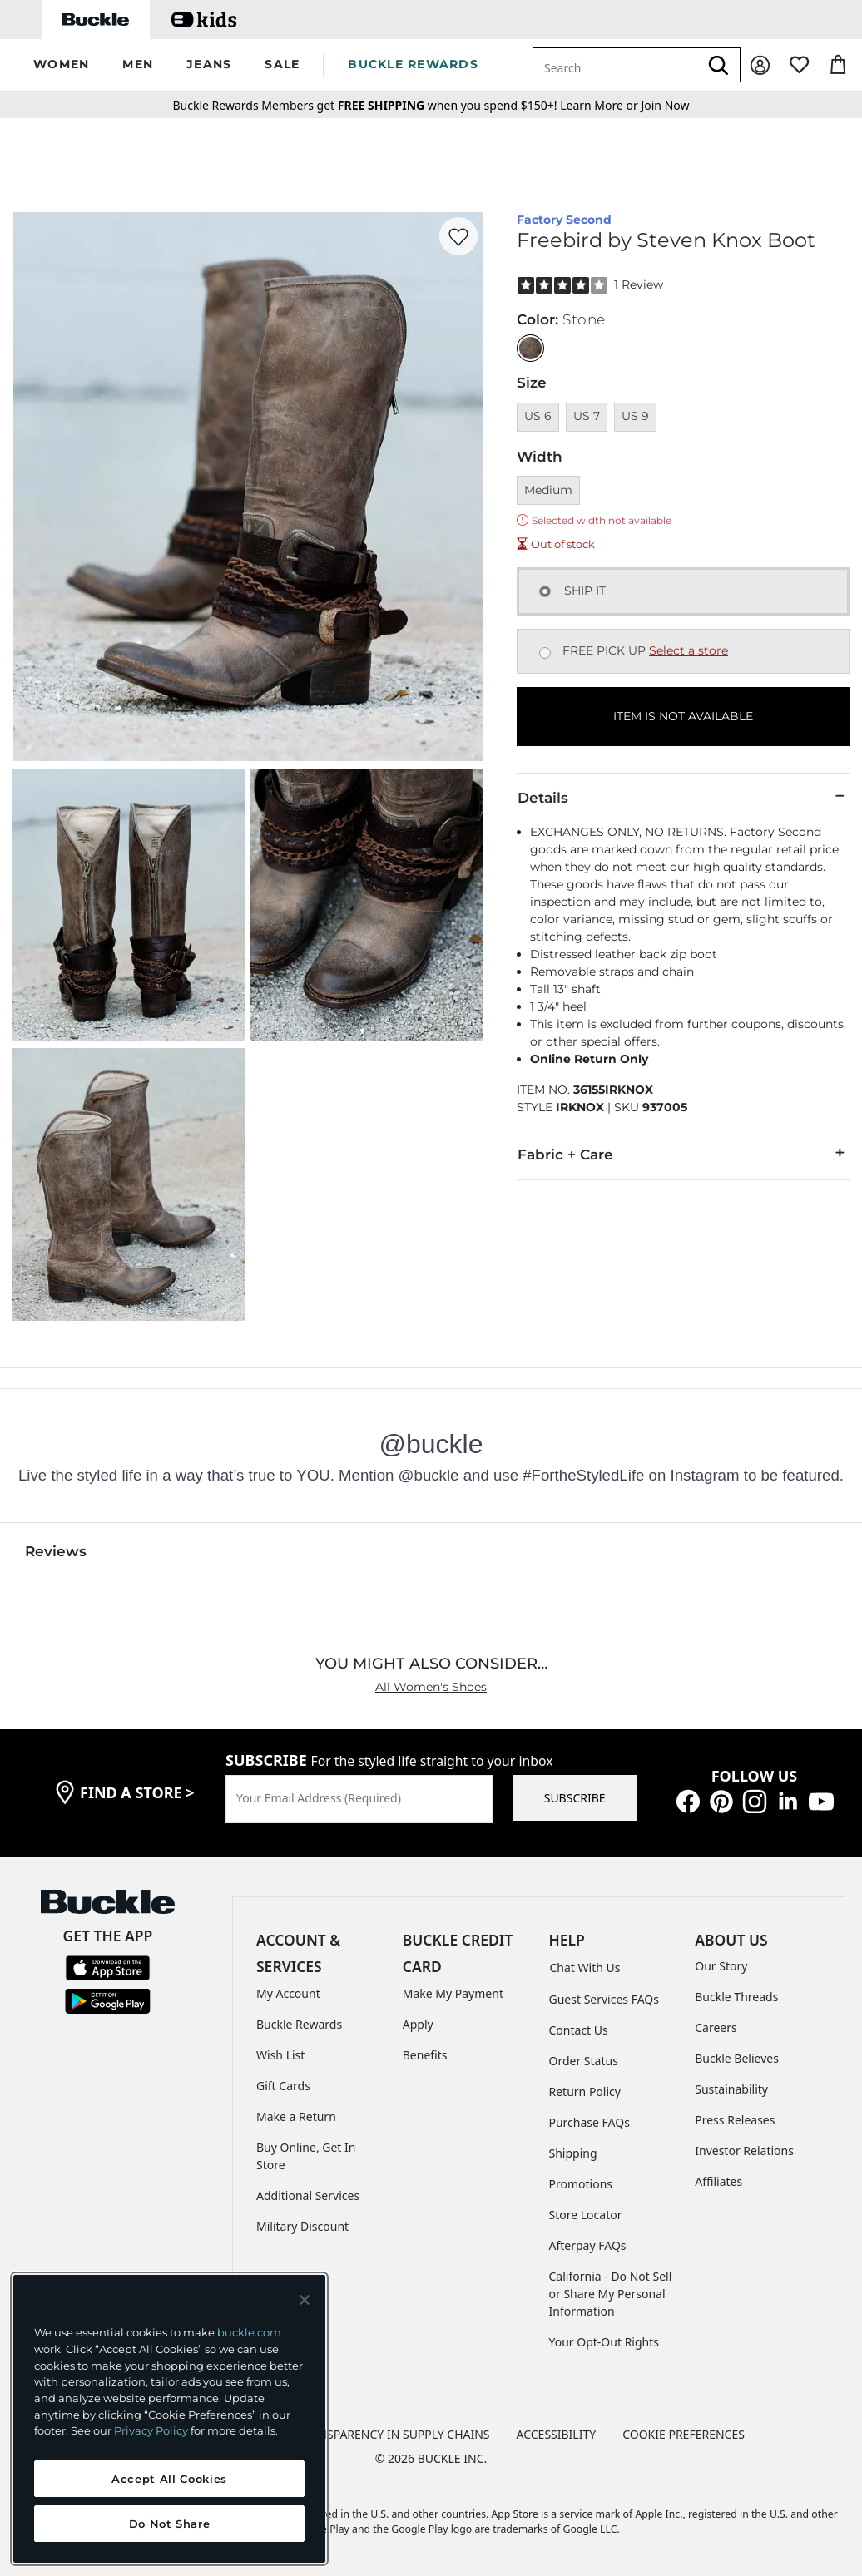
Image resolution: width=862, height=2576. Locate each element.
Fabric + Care (683, 1154)
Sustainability (731, 2089)
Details (683, 797)
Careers (715, 2027)
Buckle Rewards (299, 2024)
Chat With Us (585, 1967)
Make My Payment (453, 1993)
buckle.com (249, 2332)
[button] (61, 65)
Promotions (581, 2184)
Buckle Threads (736, 1997)
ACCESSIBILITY (557, 2434)
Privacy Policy (151, 2430)
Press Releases (735, 2120)
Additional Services (307, 2195)
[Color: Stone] (530, 348)
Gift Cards (283, 2086)
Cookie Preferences (683, 2434)
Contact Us (578, 2030)
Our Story (721, 1966)
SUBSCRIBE (575, 1798)
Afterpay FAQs (588, 2245)
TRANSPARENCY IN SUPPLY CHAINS (393, 2434)
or (600, 105)
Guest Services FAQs (604, 1999)
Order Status (583, 2061)
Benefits (425, 2055)
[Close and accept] (304, 2300)
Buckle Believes (737, 2058)
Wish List (280, 2055)
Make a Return (296, 2116)
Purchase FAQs (589, 2122)
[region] (169, 2419)
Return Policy (585, 2091)
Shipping (573, 2153)
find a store (137, 1792)
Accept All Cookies (169, 2478)
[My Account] (760, 65)
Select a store (688, 650)
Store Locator (585, 2214)
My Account (288, 1993)
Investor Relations (744, 2150)
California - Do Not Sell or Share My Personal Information (610, 2293)
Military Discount (302, 2226)
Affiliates (718, 2181)
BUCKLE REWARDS (413, 64)
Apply (418, 2024)
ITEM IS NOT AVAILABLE (683, 716)
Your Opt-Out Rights (604, 2342)
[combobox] (615, 65)
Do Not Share (170, 2523)
